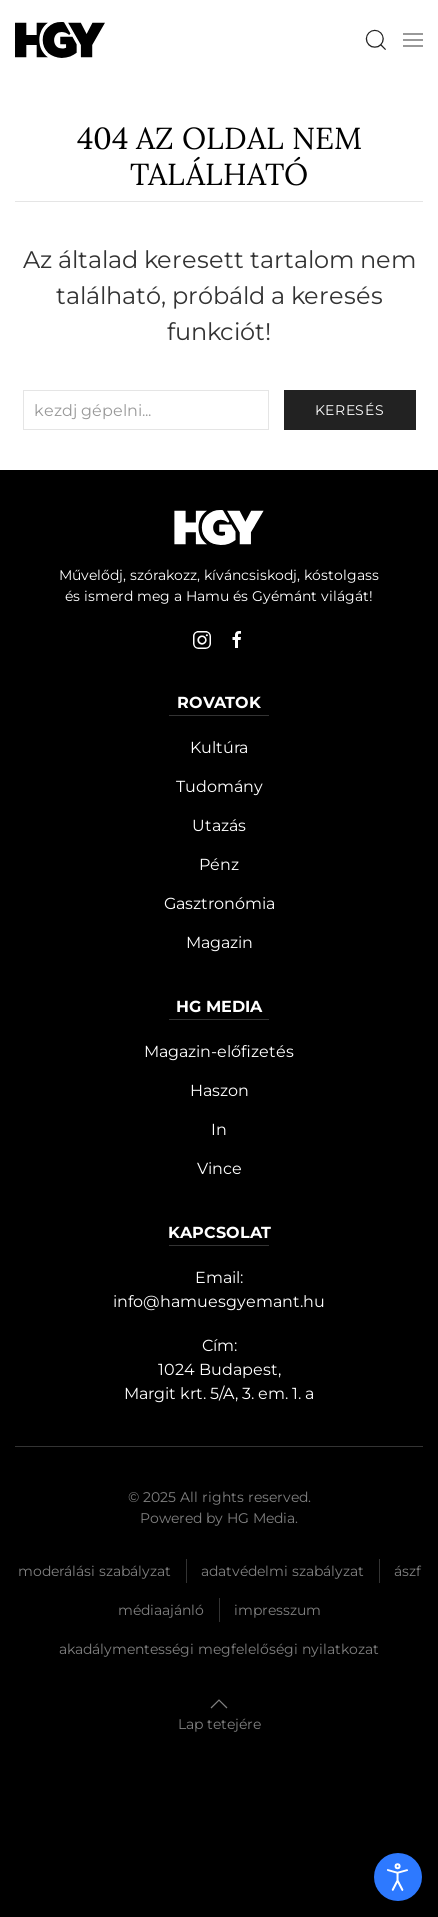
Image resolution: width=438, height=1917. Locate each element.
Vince (219, 1168)
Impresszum (277, 1610)
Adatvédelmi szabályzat (282, 1571)
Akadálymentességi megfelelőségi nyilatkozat (219, 1649)
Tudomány (219, 786)
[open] (398, 1877)
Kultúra (219, 747)
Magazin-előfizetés (219, 1051)
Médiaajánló (161, 1610)
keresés (350, 410)
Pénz (219, 864)
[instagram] (202, 640)
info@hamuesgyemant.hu (219, 1301)
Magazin (219, 942)
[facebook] (237, 640)
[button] (413, 40)
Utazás (219, 825)
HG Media (261, 1518)
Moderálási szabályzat (94, 1571)
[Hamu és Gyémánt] (60, 39)
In (219, 1129)
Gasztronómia (219, 903)
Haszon (219, 1090)
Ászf (407, 1571)
